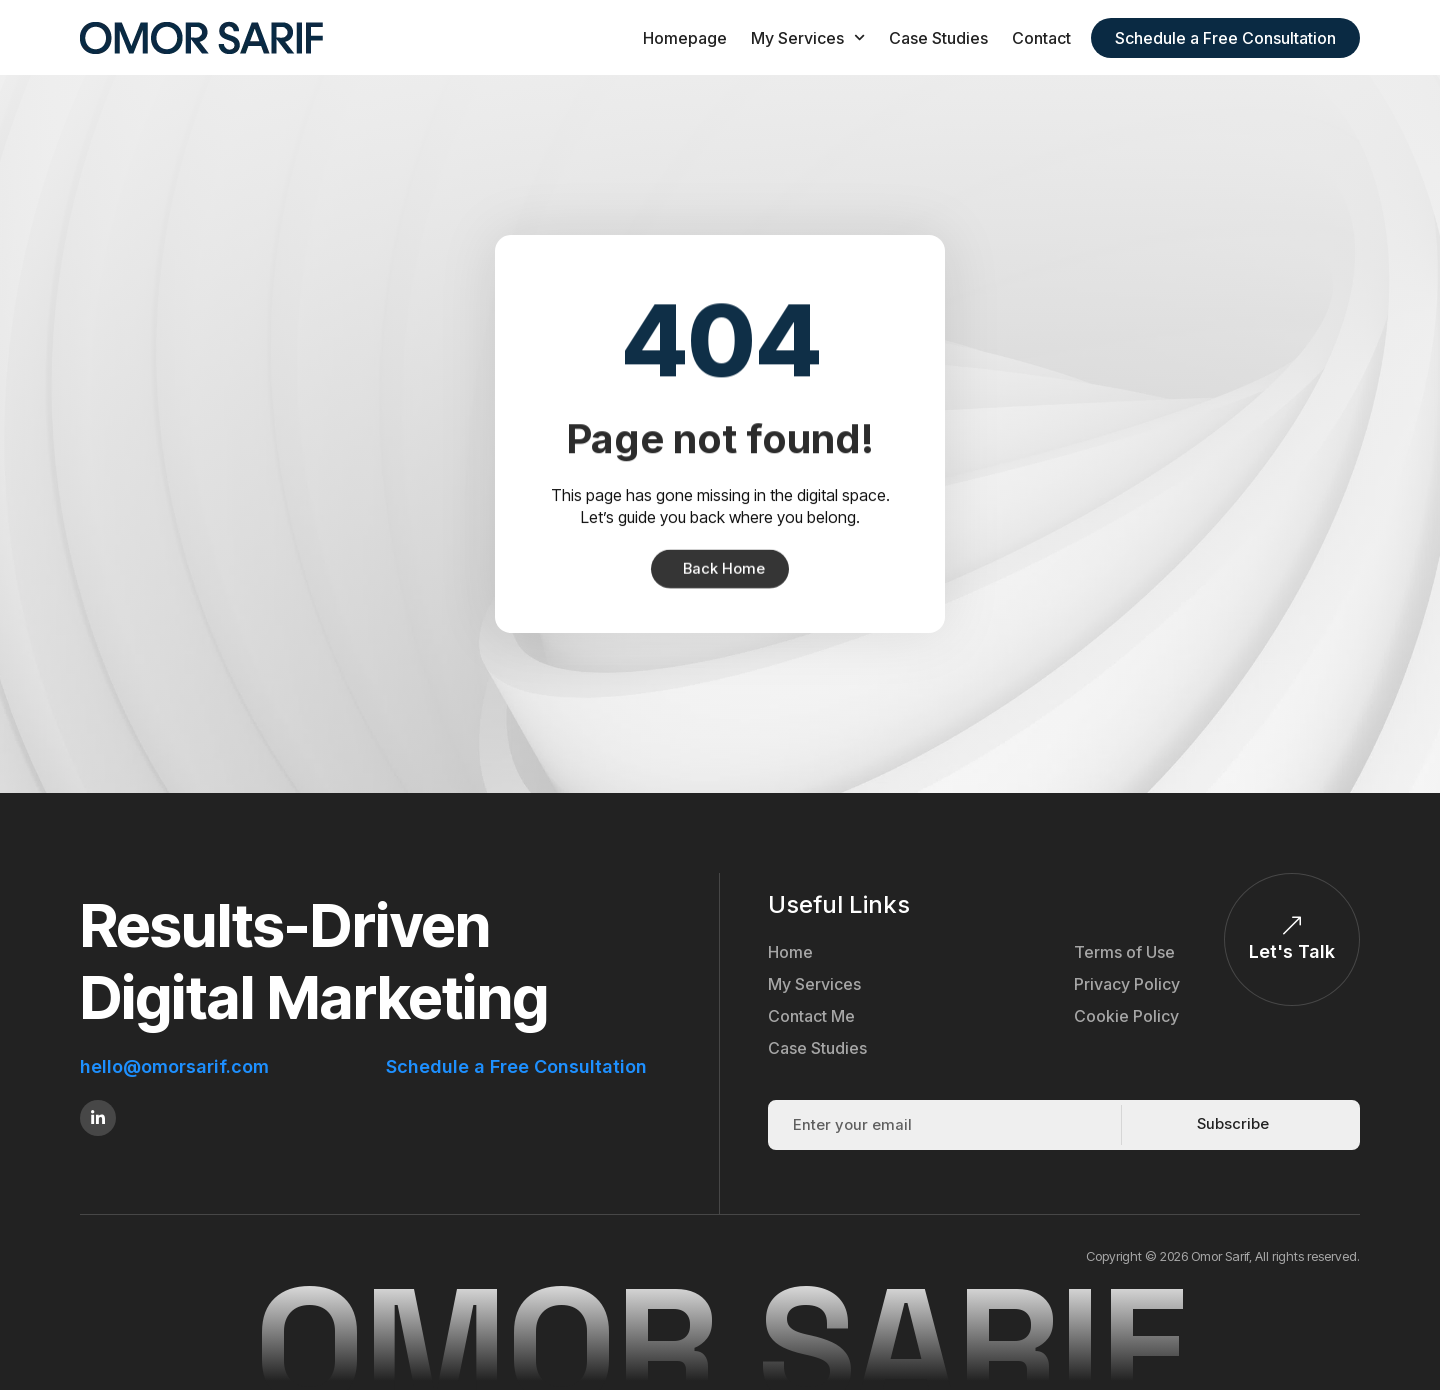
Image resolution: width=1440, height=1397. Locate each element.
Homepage (685, 38)
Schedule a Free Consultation (516, 1067)
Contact (1041, 38)
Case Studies (938, 38)
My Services (808, 37)
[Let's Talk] (1292, 927)
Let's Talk (1292, 952)
